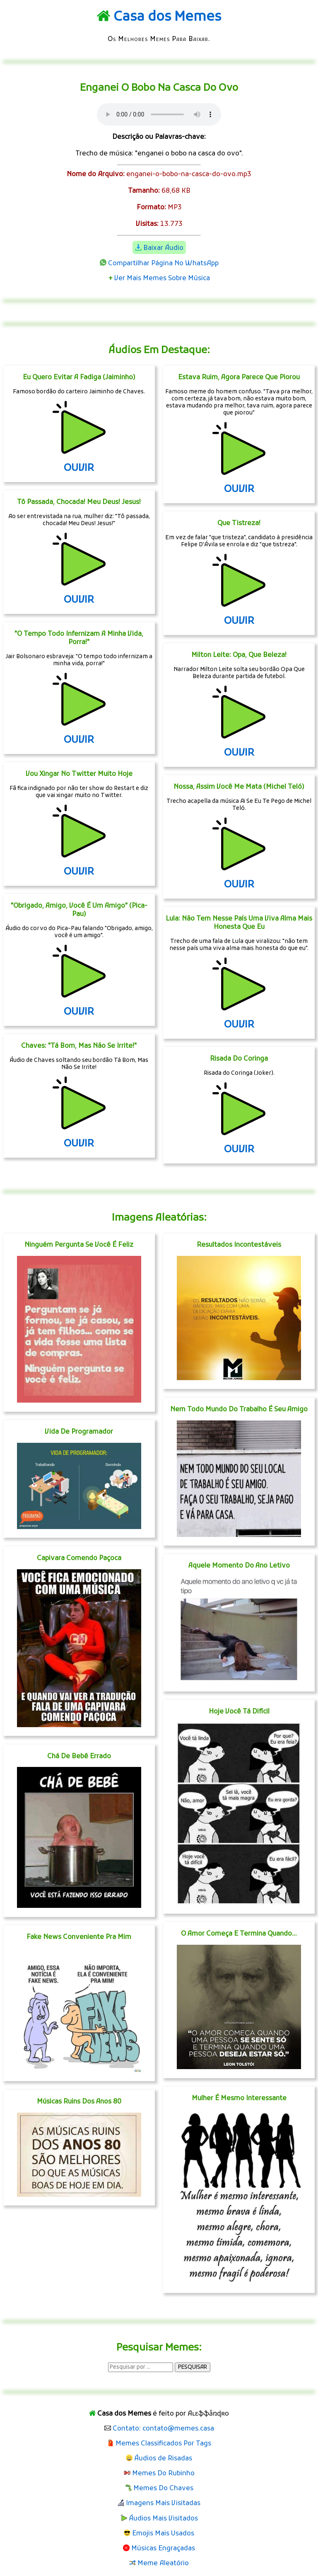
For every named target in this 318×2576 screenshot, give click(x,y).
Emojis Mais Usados (163, 2534)
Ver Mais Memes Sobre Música (162, 278)
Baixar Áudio (163, 248)
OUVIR (79, 468)
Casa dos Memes (167, 17)
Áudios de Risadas (163, 2459)
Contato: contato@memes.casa (163, 2429)
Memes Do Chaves (163, 2488)
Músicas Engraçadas (163, 2548)
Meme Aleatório (163, 2563)
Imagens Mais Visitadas (163, 2503)
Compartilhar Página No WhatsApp (163, 263)
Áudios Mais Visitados (163, 2519)
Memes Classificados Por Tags (163, 2444)
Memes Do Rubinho (163, 2473)
